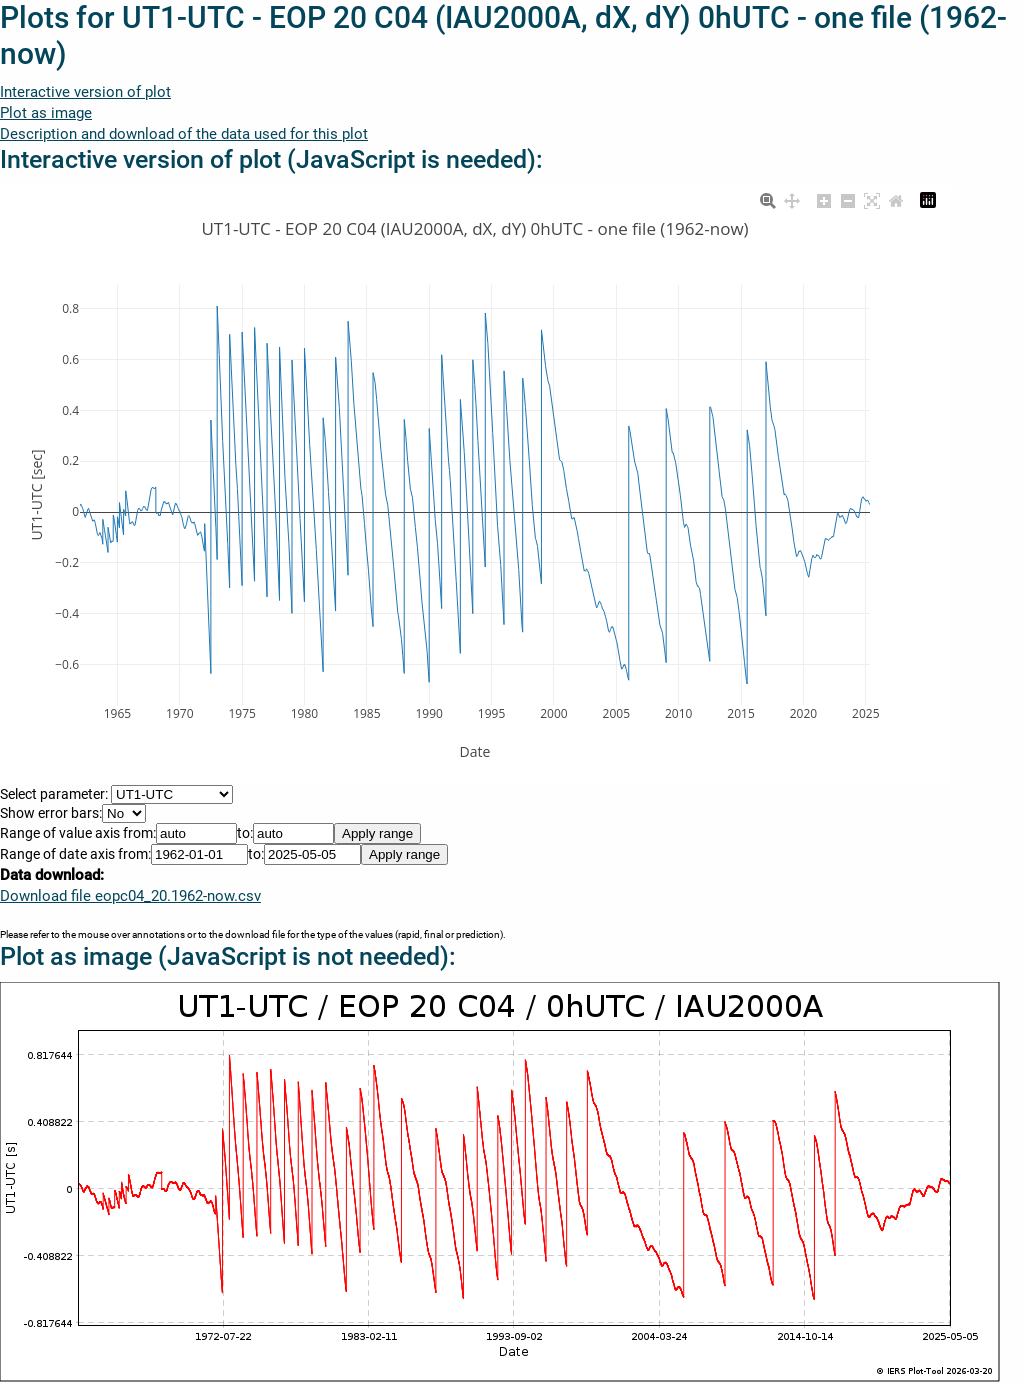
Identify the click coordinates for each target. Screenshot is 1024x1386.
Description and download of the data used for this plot (184, 134)
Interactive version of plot (85, 92)
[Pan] (792, 198)
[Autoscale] (872, 198)
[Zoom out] (848, 198)
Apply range (377, 833)
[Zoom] (768, 198)
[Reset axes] (896, 198)
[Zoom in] (824, 198)
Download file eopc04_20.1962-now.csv (130, 896)
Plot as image (46, 113)
